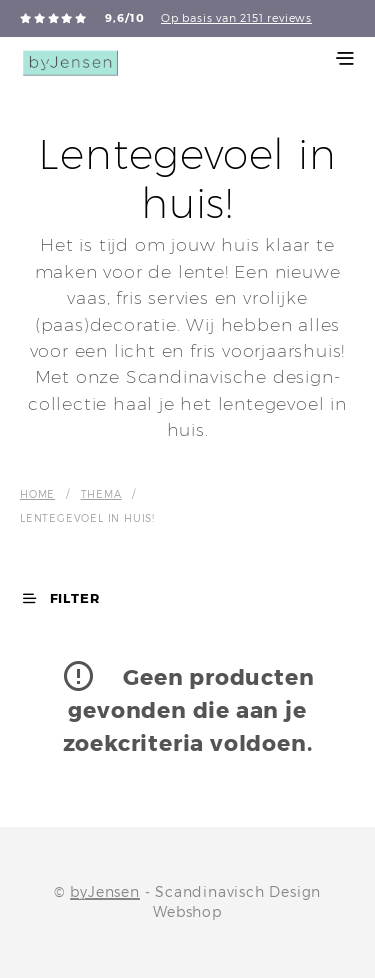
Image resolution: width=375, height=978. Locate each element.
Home (37, 494)
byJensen (104, 892)
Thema (101, 494)
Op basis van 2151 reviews (236, 18)
